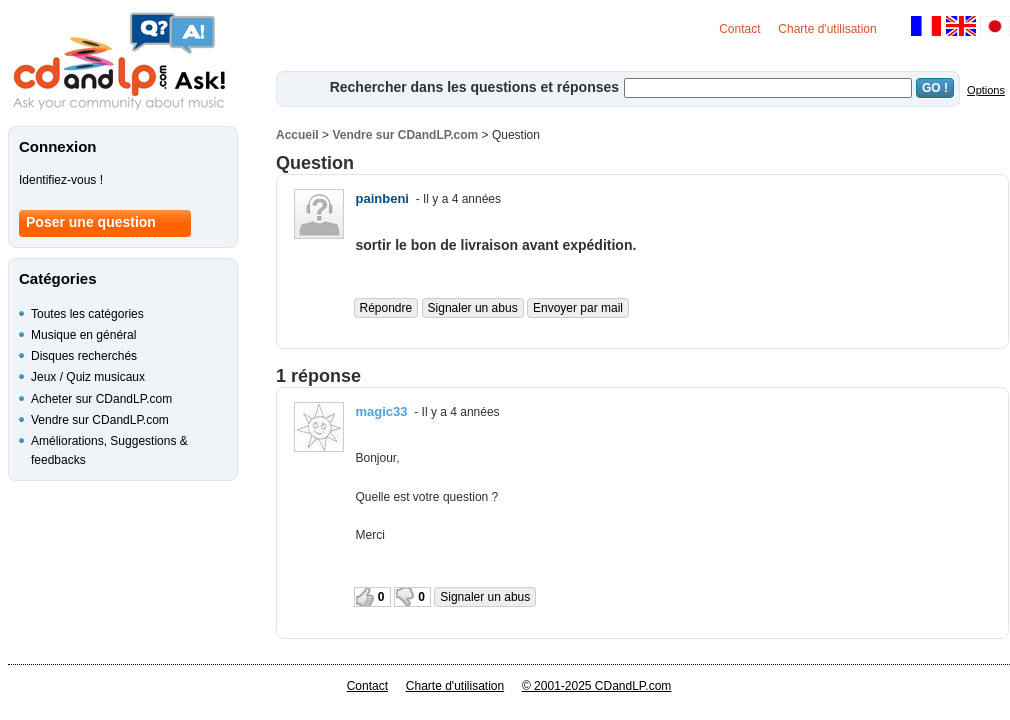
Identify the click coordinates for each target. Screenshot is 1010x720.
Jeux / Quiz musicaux (88, 377)
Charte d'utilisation (827, 29)
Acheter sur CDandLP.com (101, 399)
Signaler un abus (473, 308)
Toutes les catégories (87, 314)
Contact (739, 29)
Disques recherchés (84, 356)
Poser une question (91, 222)
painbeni (382, 198)
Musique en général (83, 335)
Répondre (386, 308)
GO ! (935, 88)
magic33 (382, 411)
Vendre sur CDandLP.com (405, 135)
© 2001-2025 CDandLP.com (596, 686)
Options (986, 90)
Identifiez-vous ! (61, 180)
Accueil (297, 135)
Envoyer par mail (578, 308)
